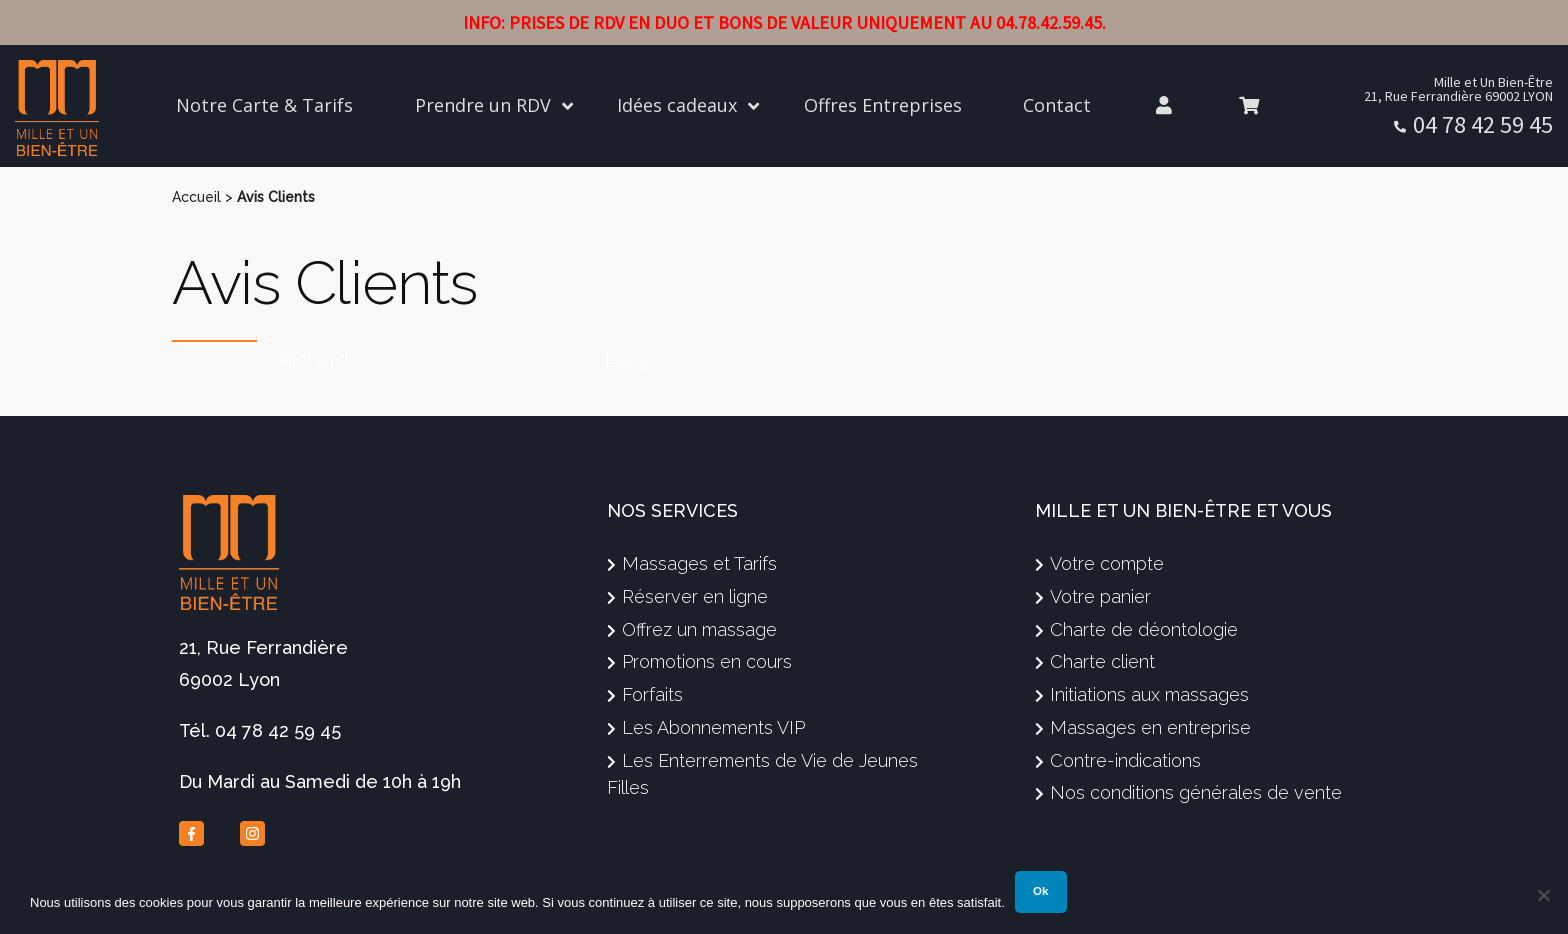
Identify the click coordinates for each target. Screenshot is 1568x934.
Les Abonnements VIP (713, 727)
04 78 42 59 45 (1483, 124)
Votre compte (1107, 563)
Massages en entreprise (1150, 727)
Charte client (1102, 661)
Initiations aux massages (1149, 694)
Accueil (196, 197)
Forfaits (652, 694)
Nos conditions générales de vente (1196, 792)
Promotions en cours (707, 661)
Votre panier (1100, 596)
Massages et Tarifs (699, 563)
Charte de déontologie (1144, 629)
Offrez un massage (699, 629)
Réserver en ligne (695, 596)
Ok (1040, 891)
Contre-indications (1125, 760)
